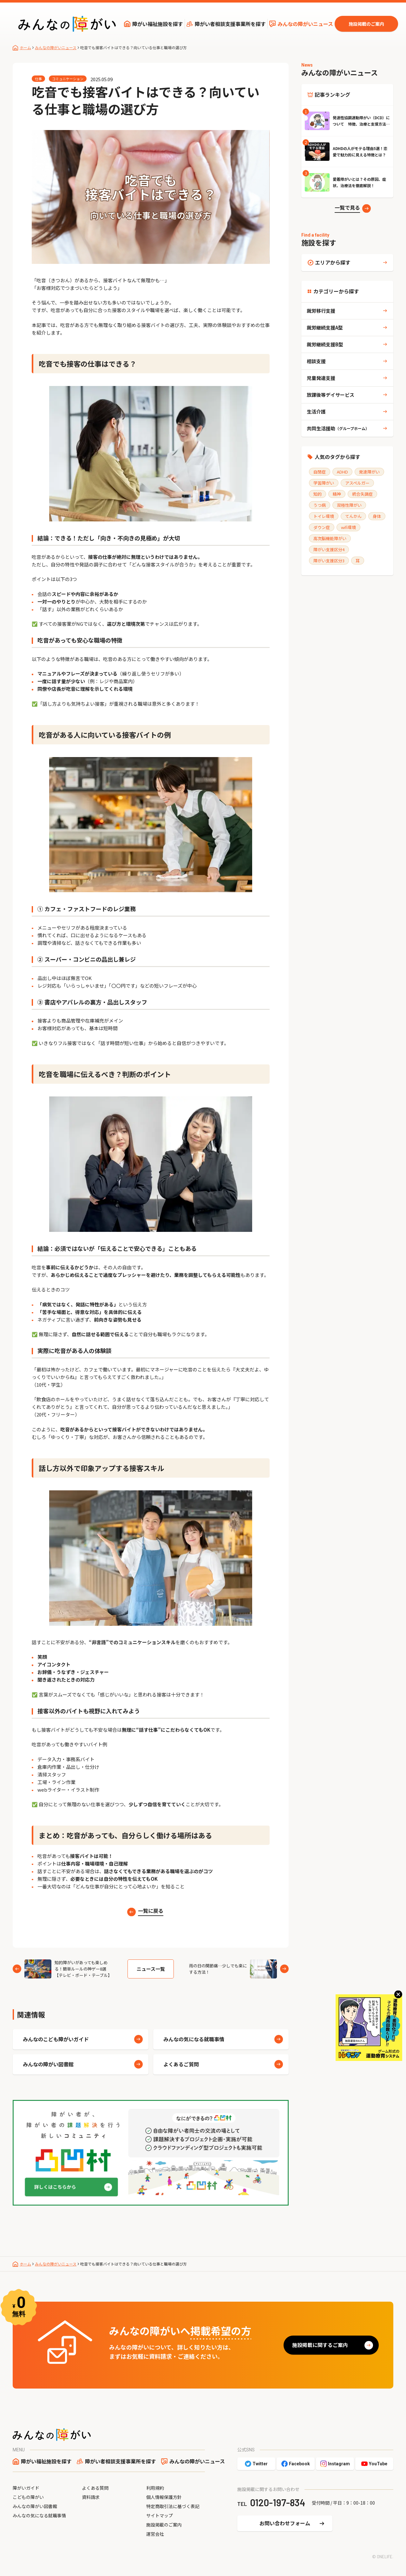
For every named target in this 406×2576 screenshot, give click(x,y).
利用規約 (155, 2488)
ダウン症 (321, 527)
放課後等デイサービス (330, 394)
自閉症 (319, 472)
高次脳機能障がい (329, 538)
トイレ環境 (323, 516)
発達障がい (369, 472)
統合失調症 (362, 494)
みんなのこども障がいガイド (56, 2039)
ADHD (342, 472)
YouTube (378, 2463)
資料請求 (91, 2497)
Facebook (299, 2463)
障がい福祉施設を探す (157, 24)
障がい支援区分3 (328, 561)
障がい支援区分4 (328, 549)
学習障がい (323, 483)
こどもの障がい (28, 2497)
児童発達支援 (321, 378)
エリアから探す (332, 262)
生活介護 (316, 411)
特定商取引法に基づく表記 (173, 2506)
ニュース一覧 (151, 1968)
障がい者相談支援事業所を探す (230, 24)
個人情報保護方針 (164, 2497)
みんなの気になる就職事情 (193, 2039)
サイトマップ (159, 2515)
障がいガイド (26, 2488)
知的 (317, 494)
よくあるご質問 (181, 2064)
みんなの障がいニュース (305, 24)
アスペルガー (357, 483)
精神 (337, 494)
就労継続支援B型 (325, 344)
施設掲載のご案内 (366, 24)
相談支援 (316, 361)
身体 (377, 516)
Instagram (339, 2463)
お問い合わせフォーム (284, 2523)
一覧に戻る (150, 1910)
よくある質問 (95, 2488)
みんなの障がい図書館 (48, 2064)
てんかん (353, 516)
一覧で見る (347, 207)
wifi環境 (348, 527)
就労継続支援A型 (325, 327)
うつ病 (319, 505)
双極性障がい (349, 505)
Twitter (260, 2463)
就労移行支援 (321, 310)
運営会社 (155, 2534)
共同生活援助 (338, 428)
